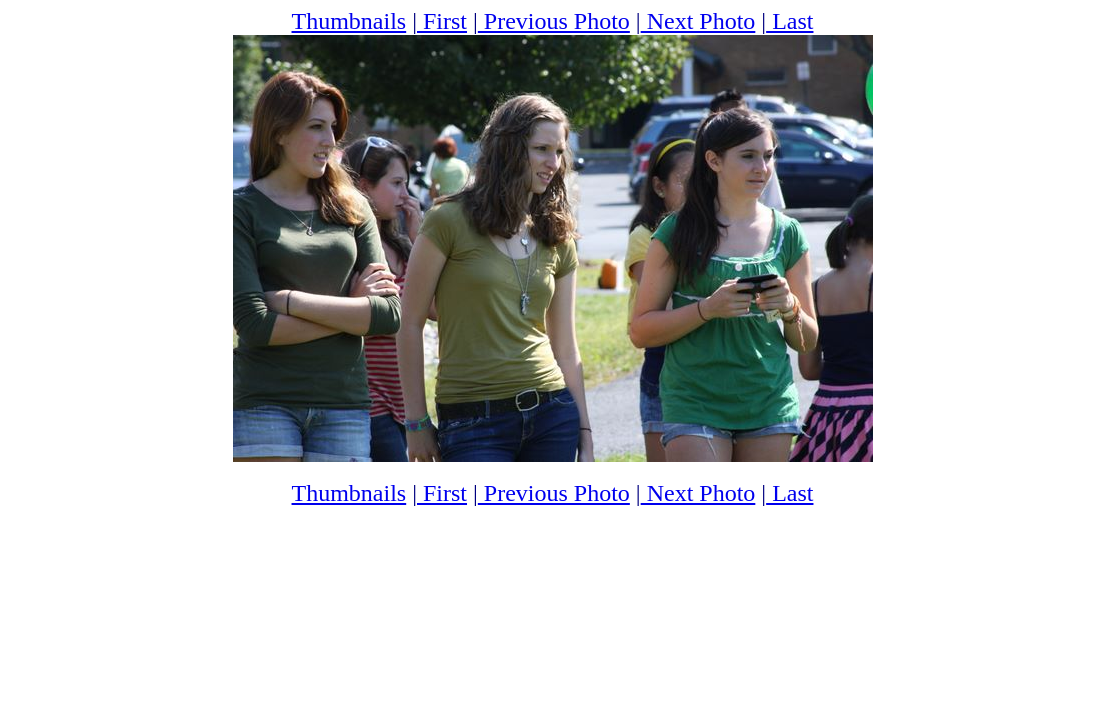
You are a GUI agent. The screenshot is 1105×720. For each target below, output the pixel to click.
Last (789, 21)
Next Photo (698, 21)
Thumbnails (349, 21)
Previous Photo (554, 21)
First (442, 21)
